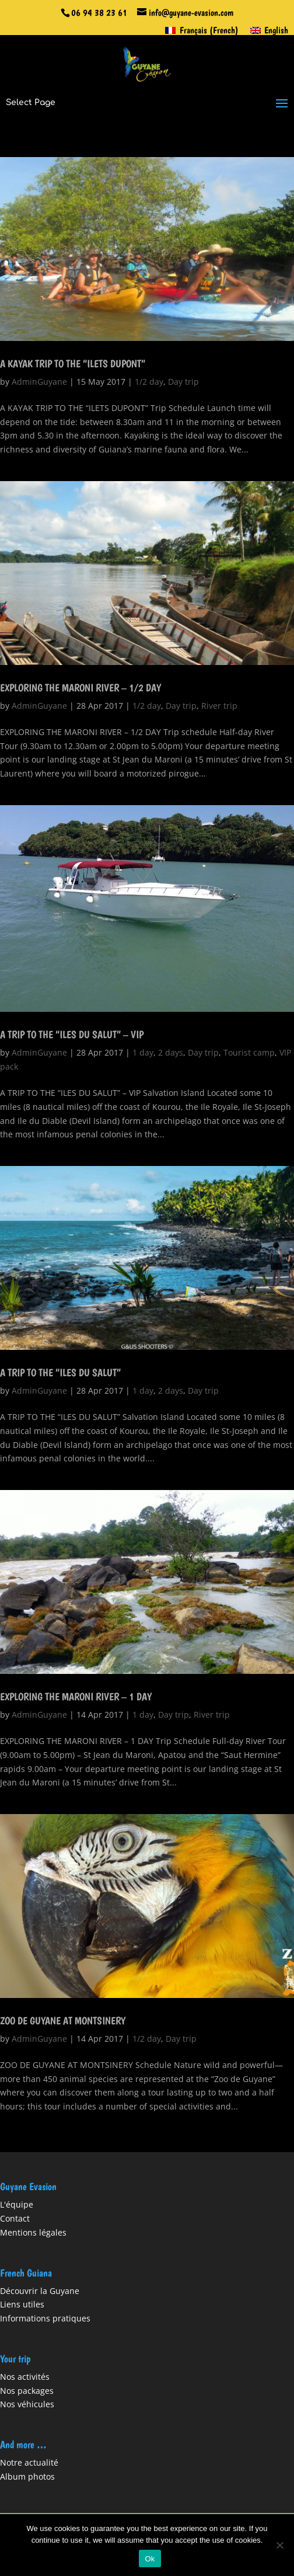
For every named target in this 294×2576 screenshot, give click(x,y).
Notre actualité (29, 2462)
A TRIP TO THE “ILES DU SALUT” (60, 1372)
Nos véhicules (27, 2404)
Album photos (27, 2476)
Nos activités (25, 2376)
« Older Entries (29, 2144)
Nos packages (27, 2390)
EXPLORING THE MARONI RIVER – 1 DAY (76, 1696)
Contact (15, 2218)
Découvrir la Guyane (39, 2290)
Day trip (183, 381)
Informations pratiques (45, 2318)
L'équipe (16, 2204)
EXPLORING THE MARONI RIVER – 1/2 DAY (80, 687)
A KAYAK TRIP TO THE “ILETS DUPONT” (72, 363)
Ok (150, 2558)
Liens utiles (22, 2304)
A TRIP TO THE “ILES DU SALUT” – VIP (72, 1034)
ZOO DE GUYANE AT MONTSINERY (62, 2020)
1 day (142, 1052)
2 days (170, 1052)
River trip (219, 705)
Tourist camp (249, 1052)
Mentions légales (33, 2232)
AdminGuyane (39, 381)
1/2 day (149, 381)
